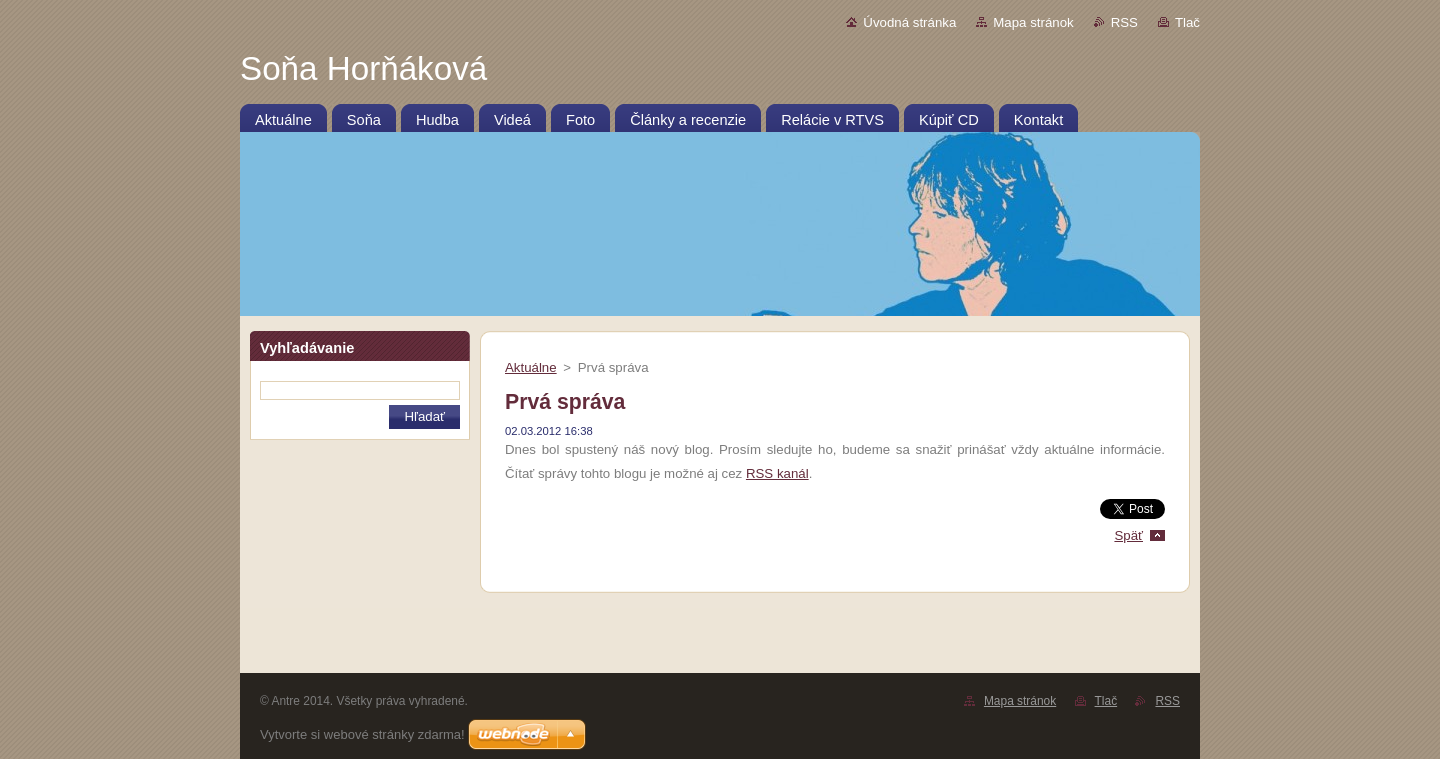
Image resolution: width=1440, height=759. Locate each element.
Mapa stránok (1033, 22)
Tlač (1187, 22)
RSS (1124, 22)
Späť (1128, 535)
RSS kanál (777, 473)
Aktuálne (531, 367)
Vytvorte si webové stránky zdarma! (362, 734)
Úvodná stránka (909, 22)
